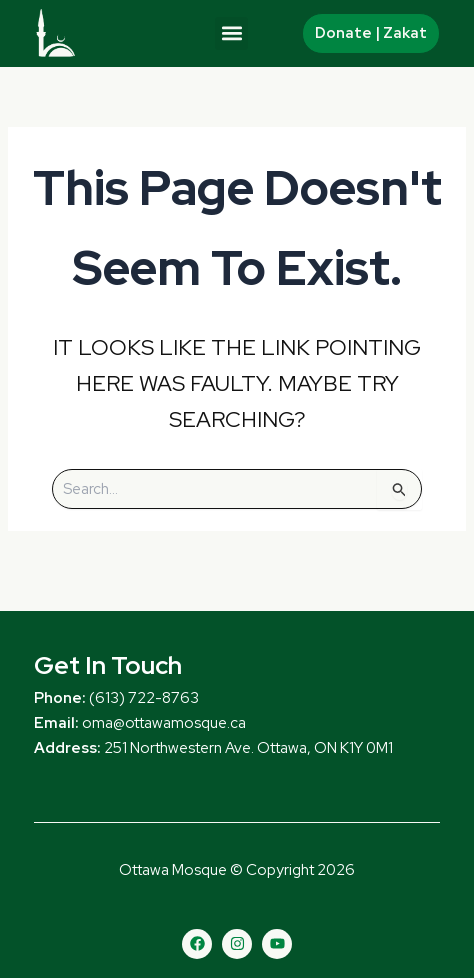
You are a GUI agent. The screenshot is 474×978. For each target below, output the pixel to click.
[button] (231, 33)
